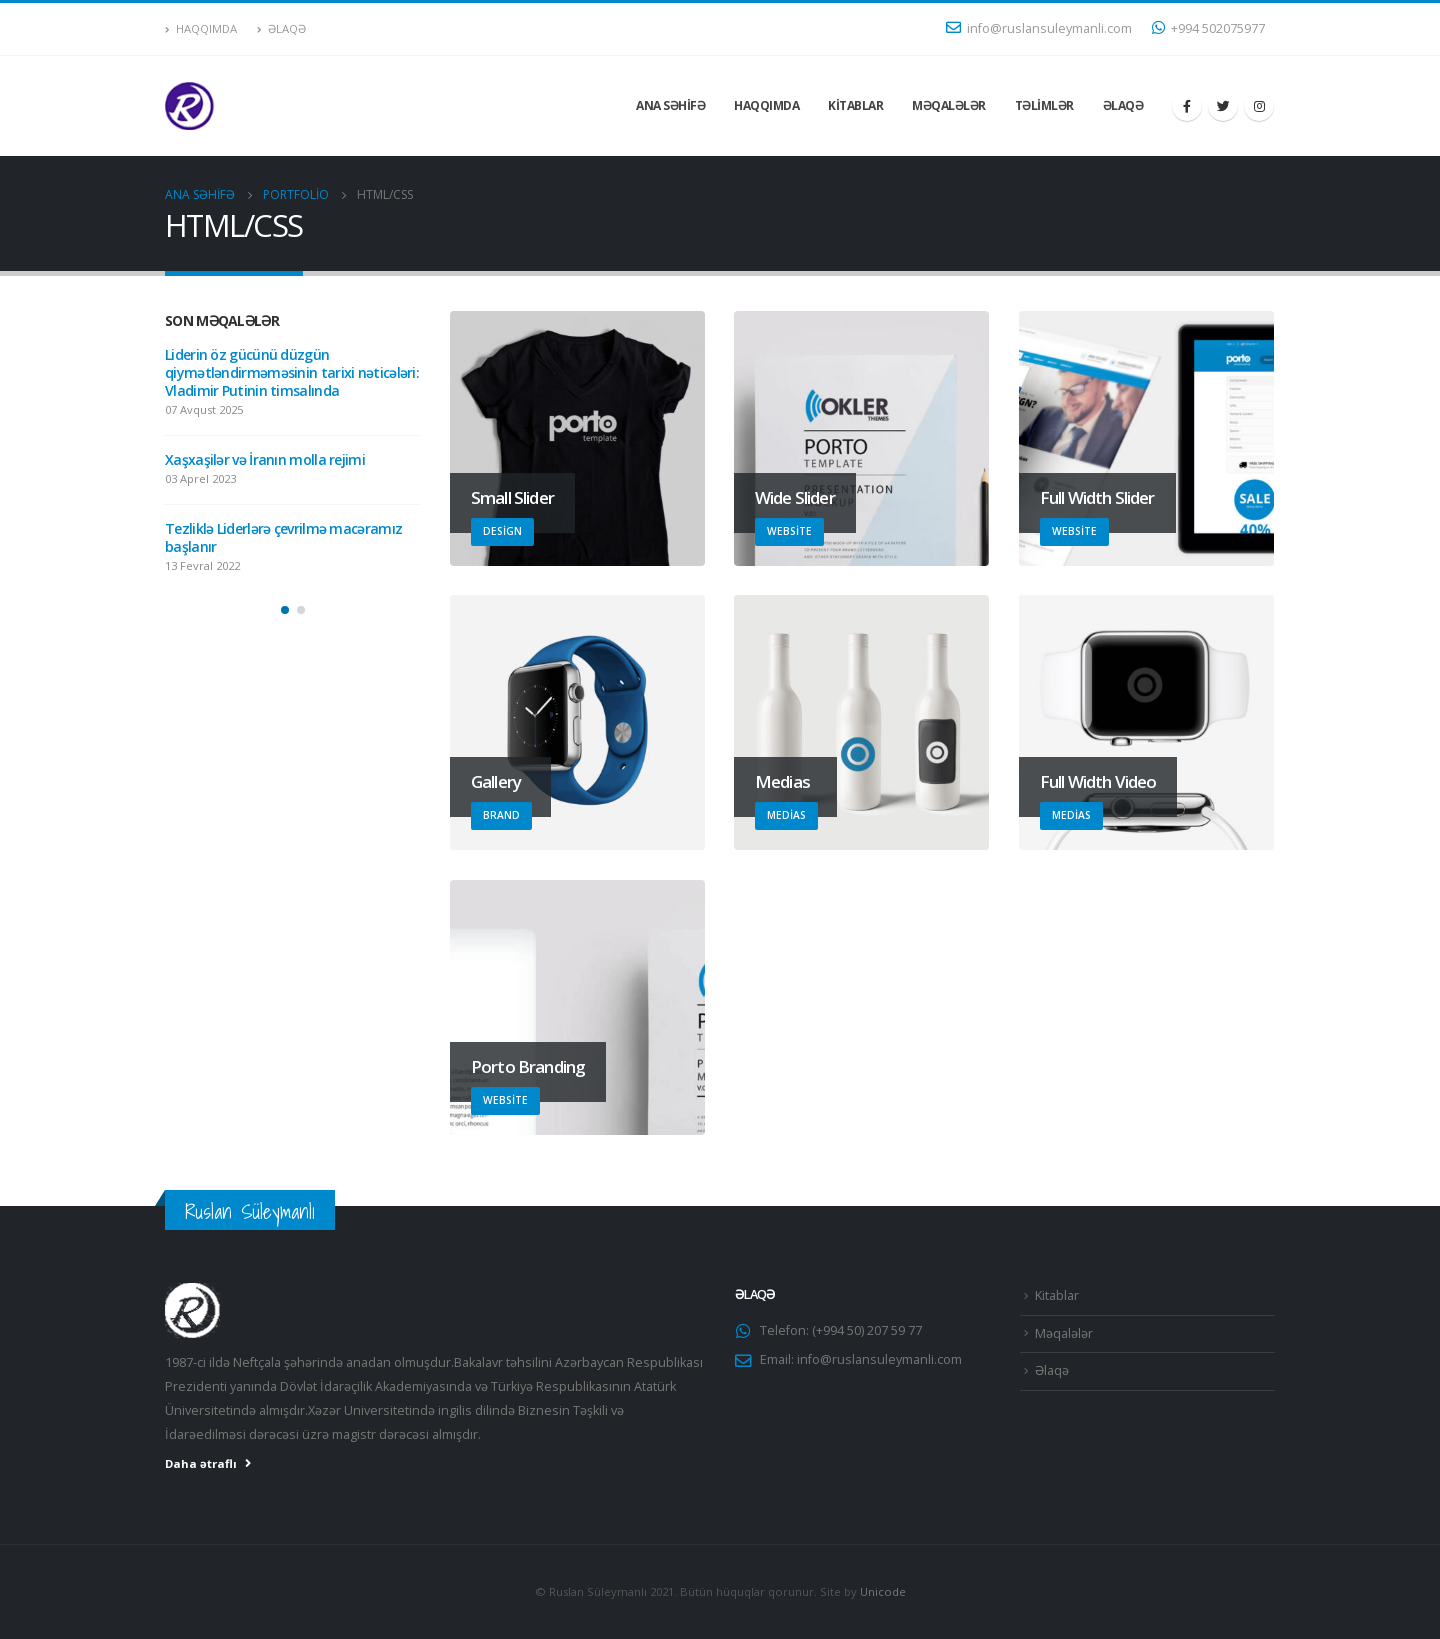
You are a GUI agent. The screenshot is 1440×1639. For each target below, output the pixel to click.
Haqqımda (201, 28)
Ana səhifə (670, 105)
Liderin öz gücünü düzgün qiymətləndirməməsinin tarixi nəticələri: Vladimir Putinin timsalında (292, 372)
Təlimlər (1044, 105)
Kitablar (855, 105)
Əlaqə (281, 28)
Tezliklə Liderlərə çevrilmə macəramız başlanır (283, 537)
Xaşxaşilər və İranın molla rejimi (265, 459)
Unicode (883, 1591)
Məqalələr (949, 105)
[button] (285, 610)
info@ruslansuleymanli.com (1039, 28)
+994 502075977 (1208, 28)
